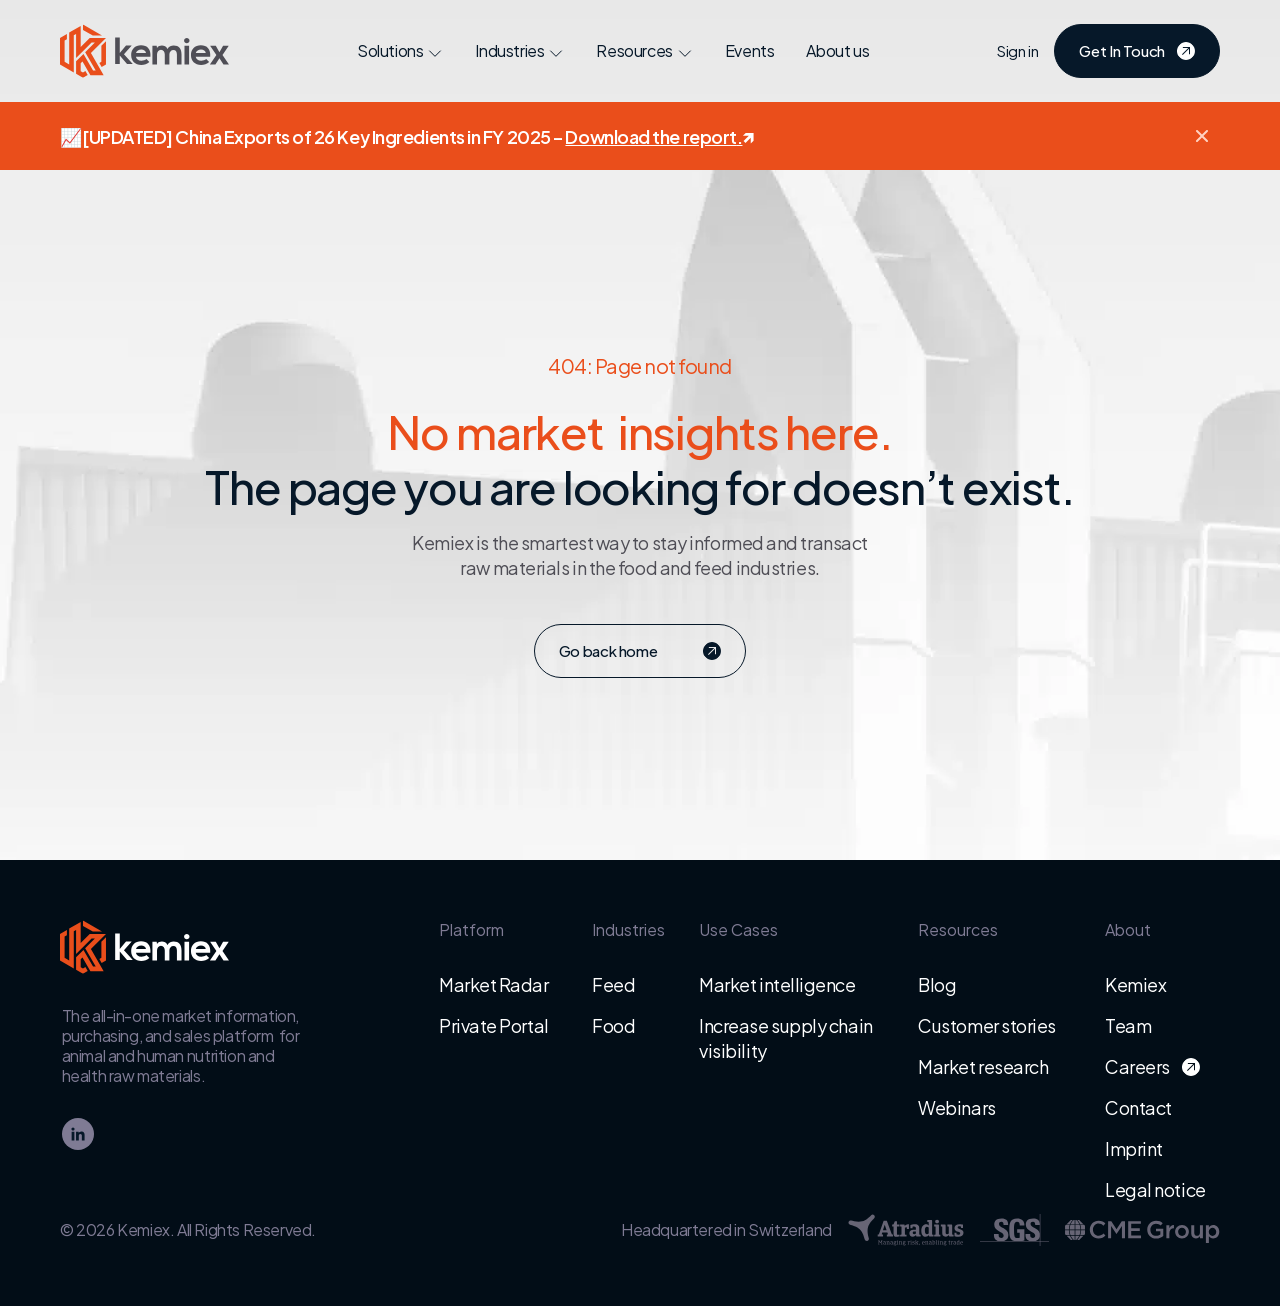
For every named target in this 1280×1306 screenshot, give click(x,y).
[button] (1202, 136)
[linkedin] (78, 1134)
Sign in (1017, 50)
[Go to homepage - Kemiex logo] (152, 51)
